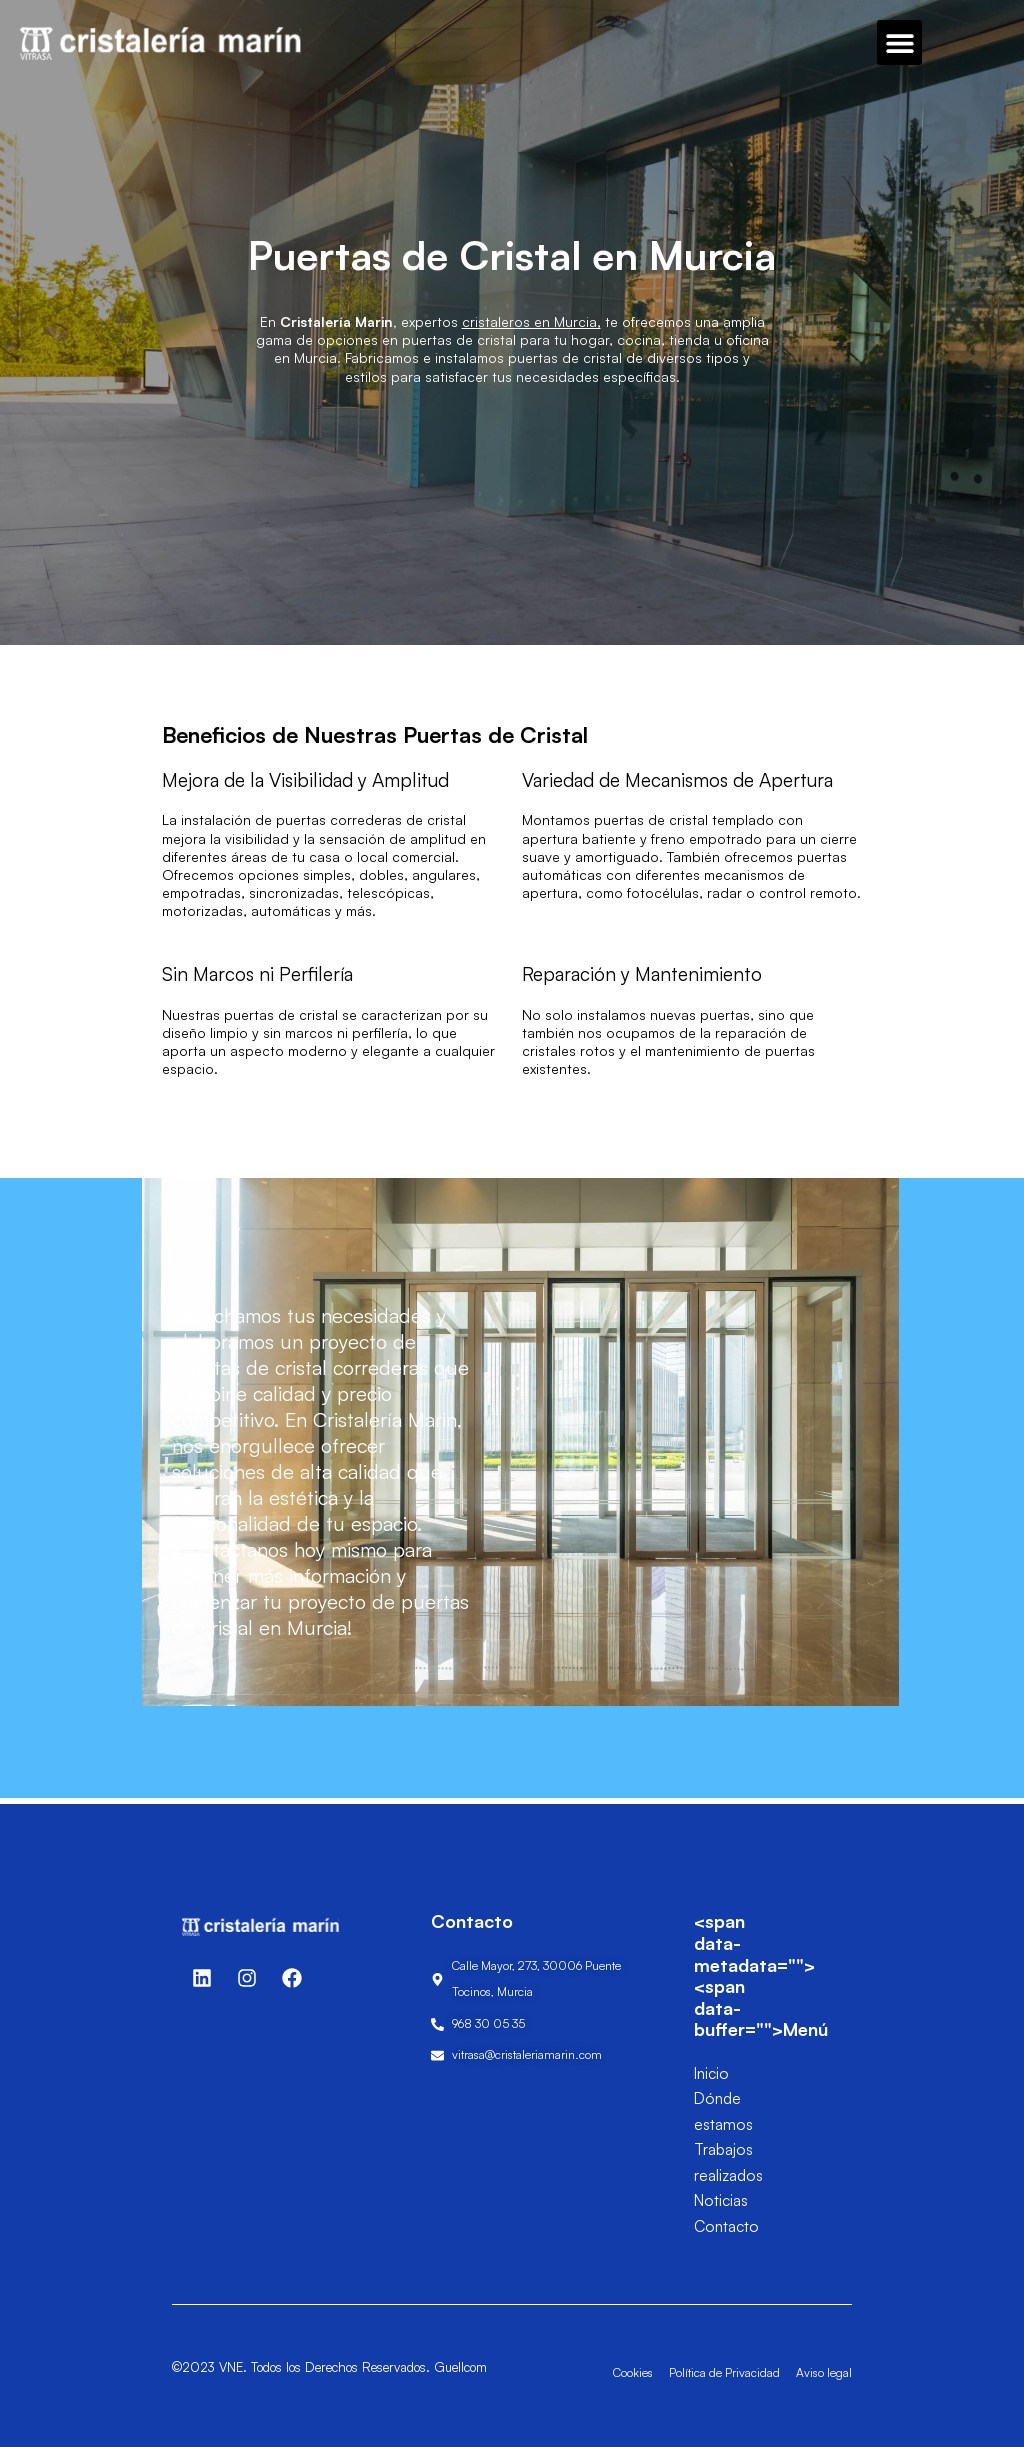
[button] (899, 42)
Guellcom (460, 2367)
